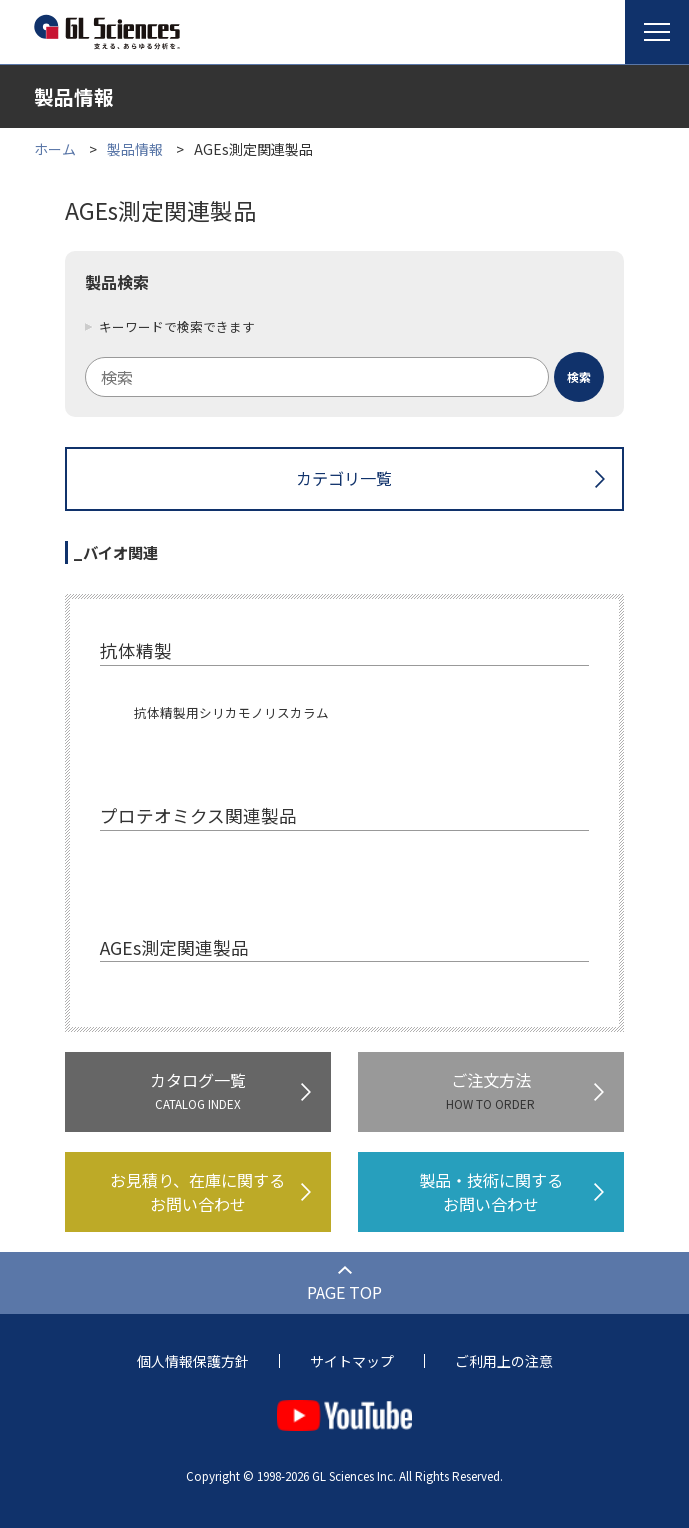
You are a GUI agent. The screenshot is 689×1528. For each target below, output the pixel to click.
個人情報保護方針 (193, 1361)
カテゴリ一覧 (344, 478)
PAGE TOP (344, 1292)
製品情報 (135, 149)
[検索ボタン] (579, 377)
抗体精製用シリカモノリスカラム (231, 713)
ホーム (55, 149)
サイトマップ (352, 1361)
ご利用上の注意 (504, 1361)
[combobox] (344, 377)
